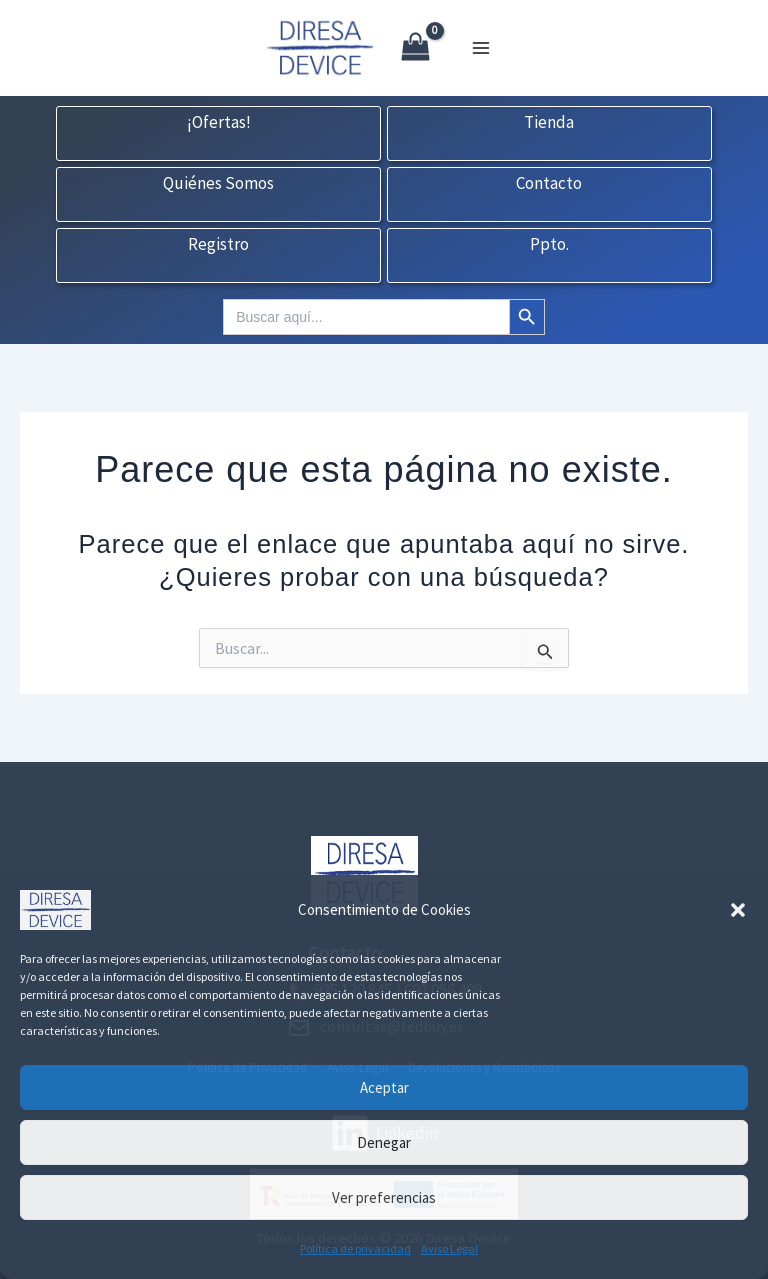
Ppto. (549, 245)
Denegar (384, 1142)
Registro (218, 245)
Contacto (549, 184)
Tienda (549, 123)
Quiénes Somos (218, 184)
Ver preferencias (384, 1197)
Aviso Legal (449, 1248)
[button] (738, 910)
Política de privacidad (355, 1248)
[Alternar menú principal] (481, 48)
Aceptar (384, 1087)
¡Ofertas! (219, 123)
